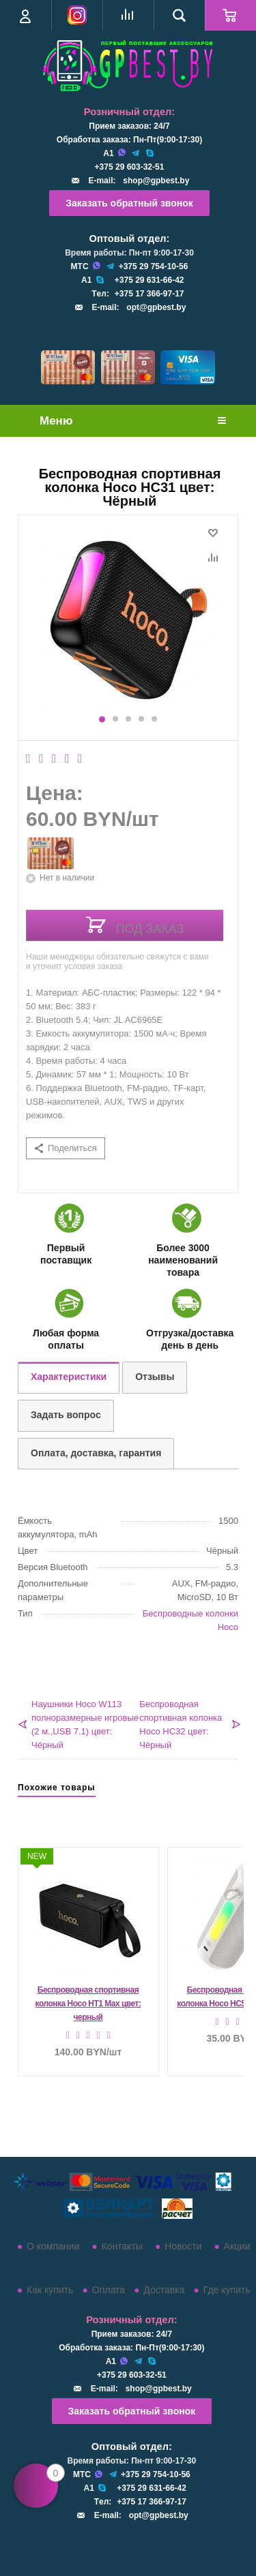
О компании (53, 2246)
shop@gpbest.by (156, 180)
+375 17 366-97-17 (149, 293)
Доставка (163, 2289)
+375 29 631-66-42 (149, 280)
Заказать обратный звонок (129, 203)
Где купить (227, 2289)
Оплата (108, 2289)
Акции (237, 2246)
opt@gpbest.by (156, 307)
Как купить (50, 2289)
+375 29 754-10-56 (153, 266)
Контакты (121, 2246)
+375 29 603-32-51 (130, 167)
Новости (183, 2246)
